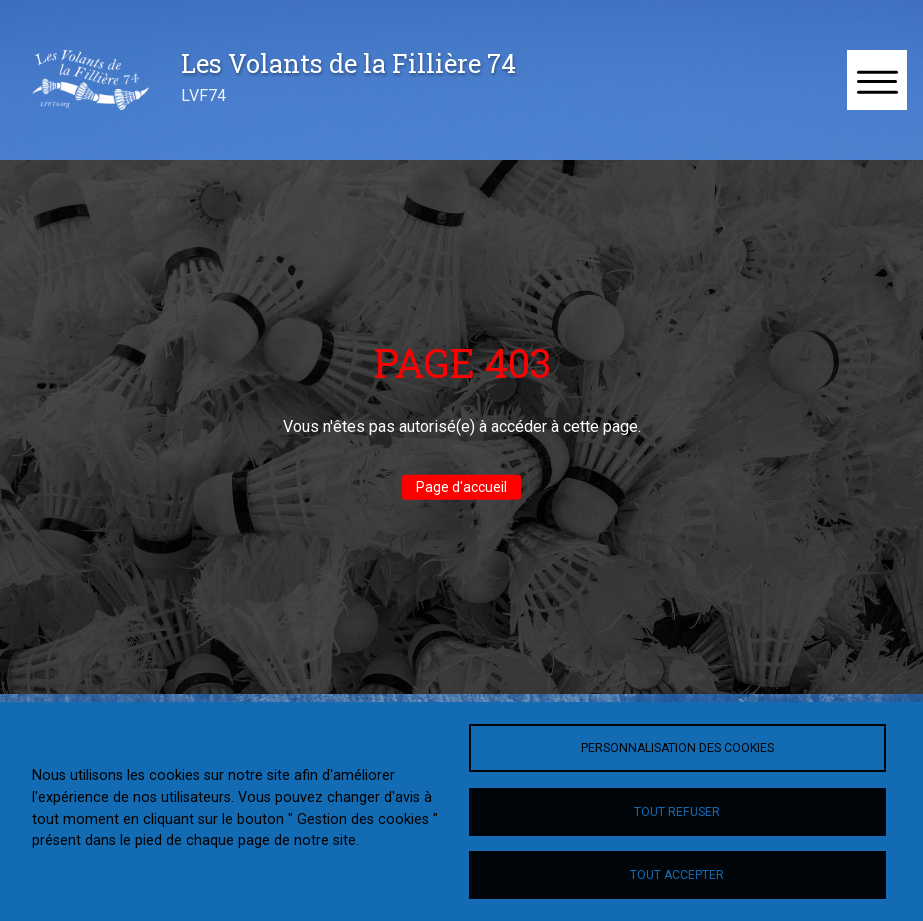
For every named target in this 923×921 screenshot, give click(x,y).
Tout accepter (677, 875)
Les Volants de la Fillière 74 (348, 63)
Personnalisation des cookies (677, 748)
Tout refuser (677, 812)
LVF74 (203, 95)
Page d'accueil (461, 487)
